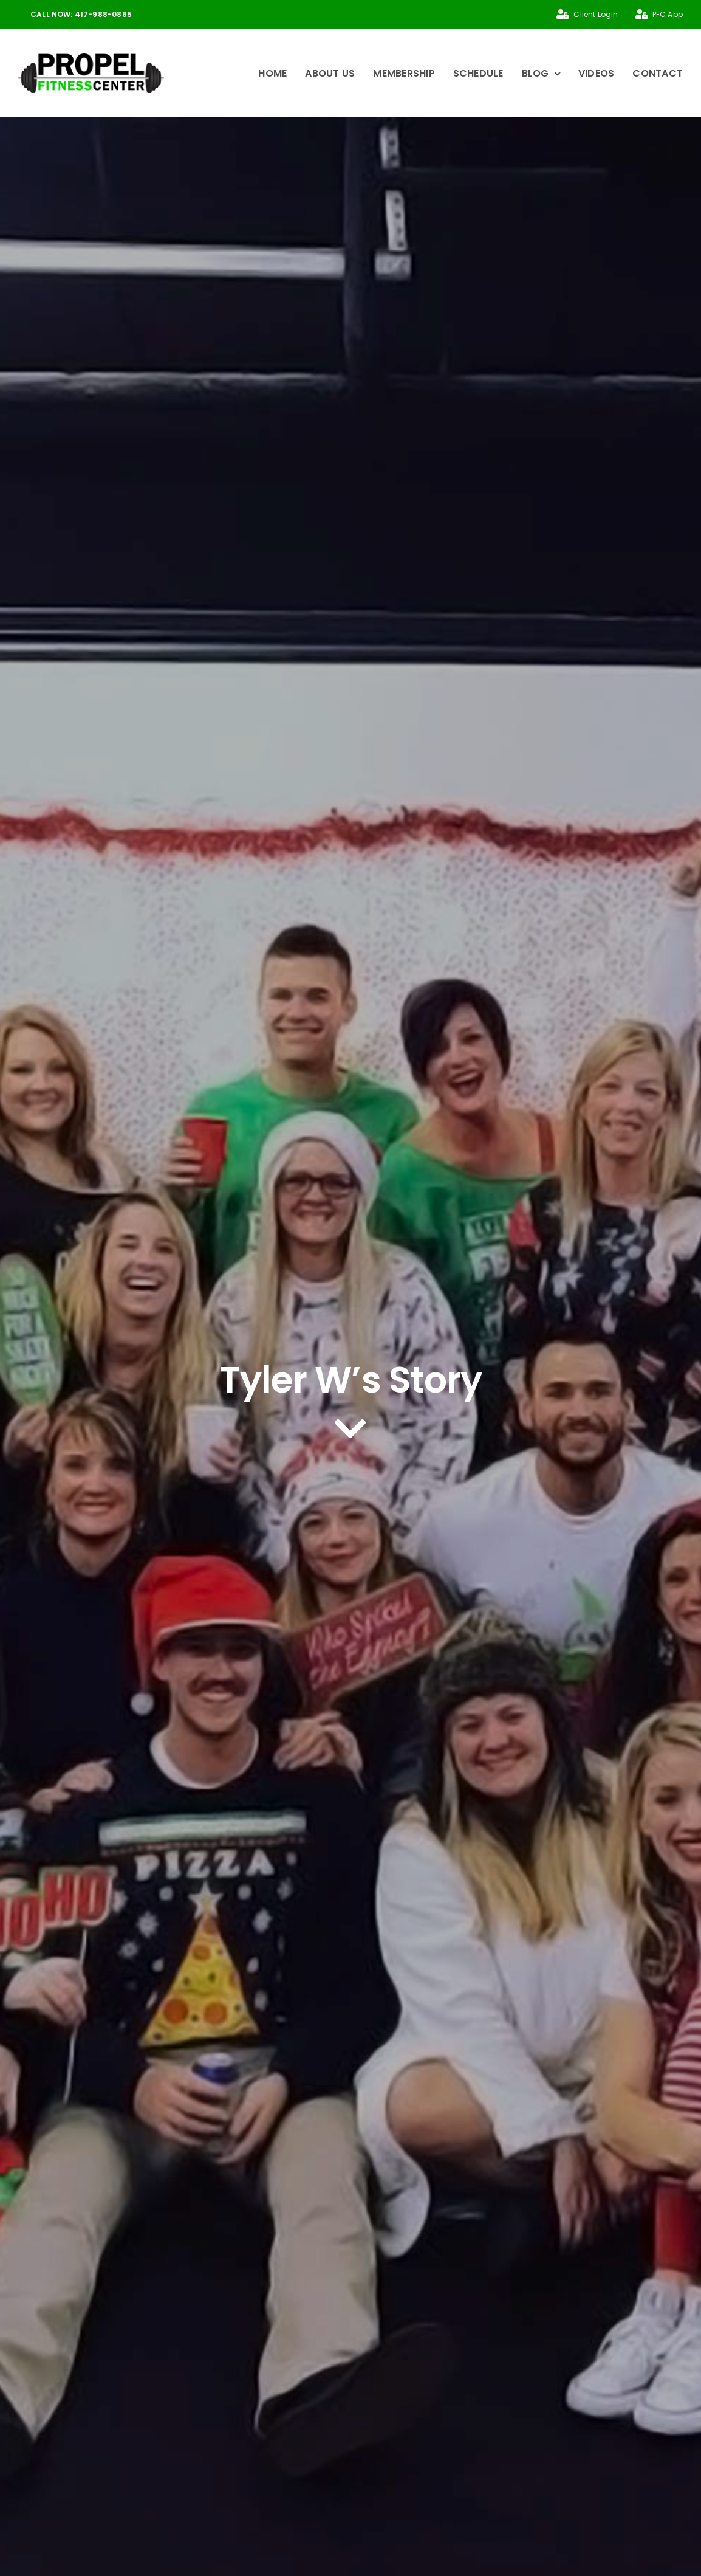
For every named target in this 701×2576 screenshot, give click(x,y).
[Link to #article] (350, 1430)
